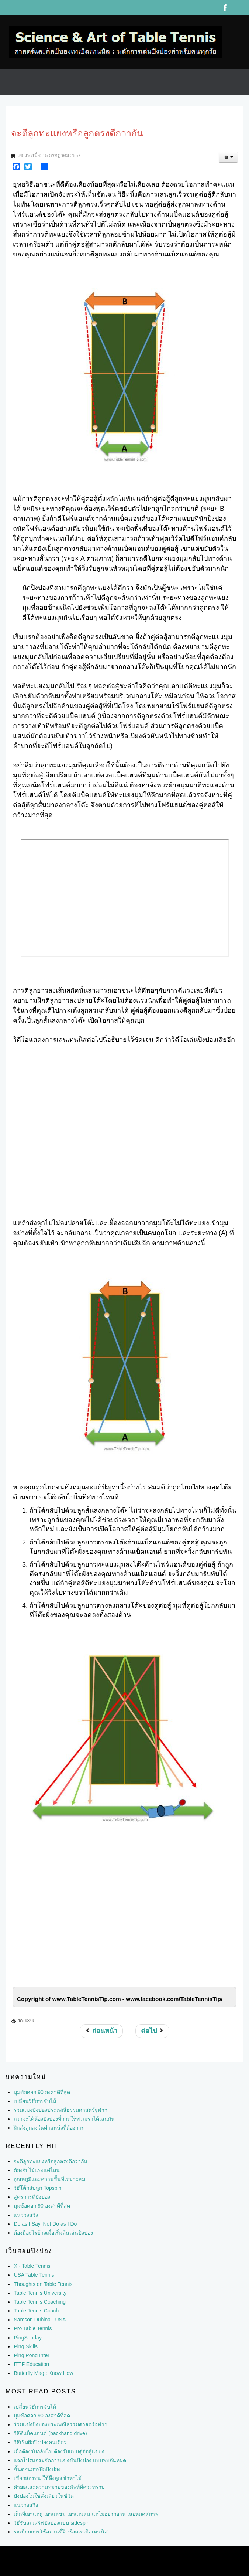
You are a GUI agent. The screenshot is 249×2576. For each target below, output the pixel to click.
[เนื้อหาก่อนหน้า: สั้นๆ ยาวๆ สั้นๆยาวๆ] (101, 2031)
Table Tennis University (40, 2293)
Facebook (225, 7)
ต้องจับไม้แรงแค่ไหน (37, 2170)
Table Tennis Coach (36, 2311)
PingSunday (28, 2338)
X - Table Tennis (32, 2266)
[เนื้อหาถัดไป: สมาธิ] (152, 2031)
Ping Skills (26, 2346)
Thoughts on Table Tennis (43, 2284)
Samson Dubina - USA (40, 2319)
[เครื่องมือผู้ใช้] (228, 157)
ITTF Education (31, 2364)
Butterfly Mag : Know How (43, 2373)
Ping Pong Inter (31, 2355)
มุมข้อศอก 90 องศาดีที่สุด (42, 2206)
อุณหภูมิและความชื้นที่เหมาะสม (49, 2179)
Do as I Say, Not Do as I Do (45, 2224)
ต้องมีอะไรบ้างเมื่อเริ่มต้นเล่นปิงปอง (53, 2233)
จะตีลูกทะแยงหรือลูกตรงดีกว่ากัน (50, 2161)
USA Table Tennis (34, 2275)
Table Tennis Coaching (40, 2302)
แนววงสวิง (26, 2215)
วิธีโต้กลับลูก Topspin (37, 2188)
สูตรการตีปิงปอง (32, 2197)
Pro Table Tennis (33, 2328)
